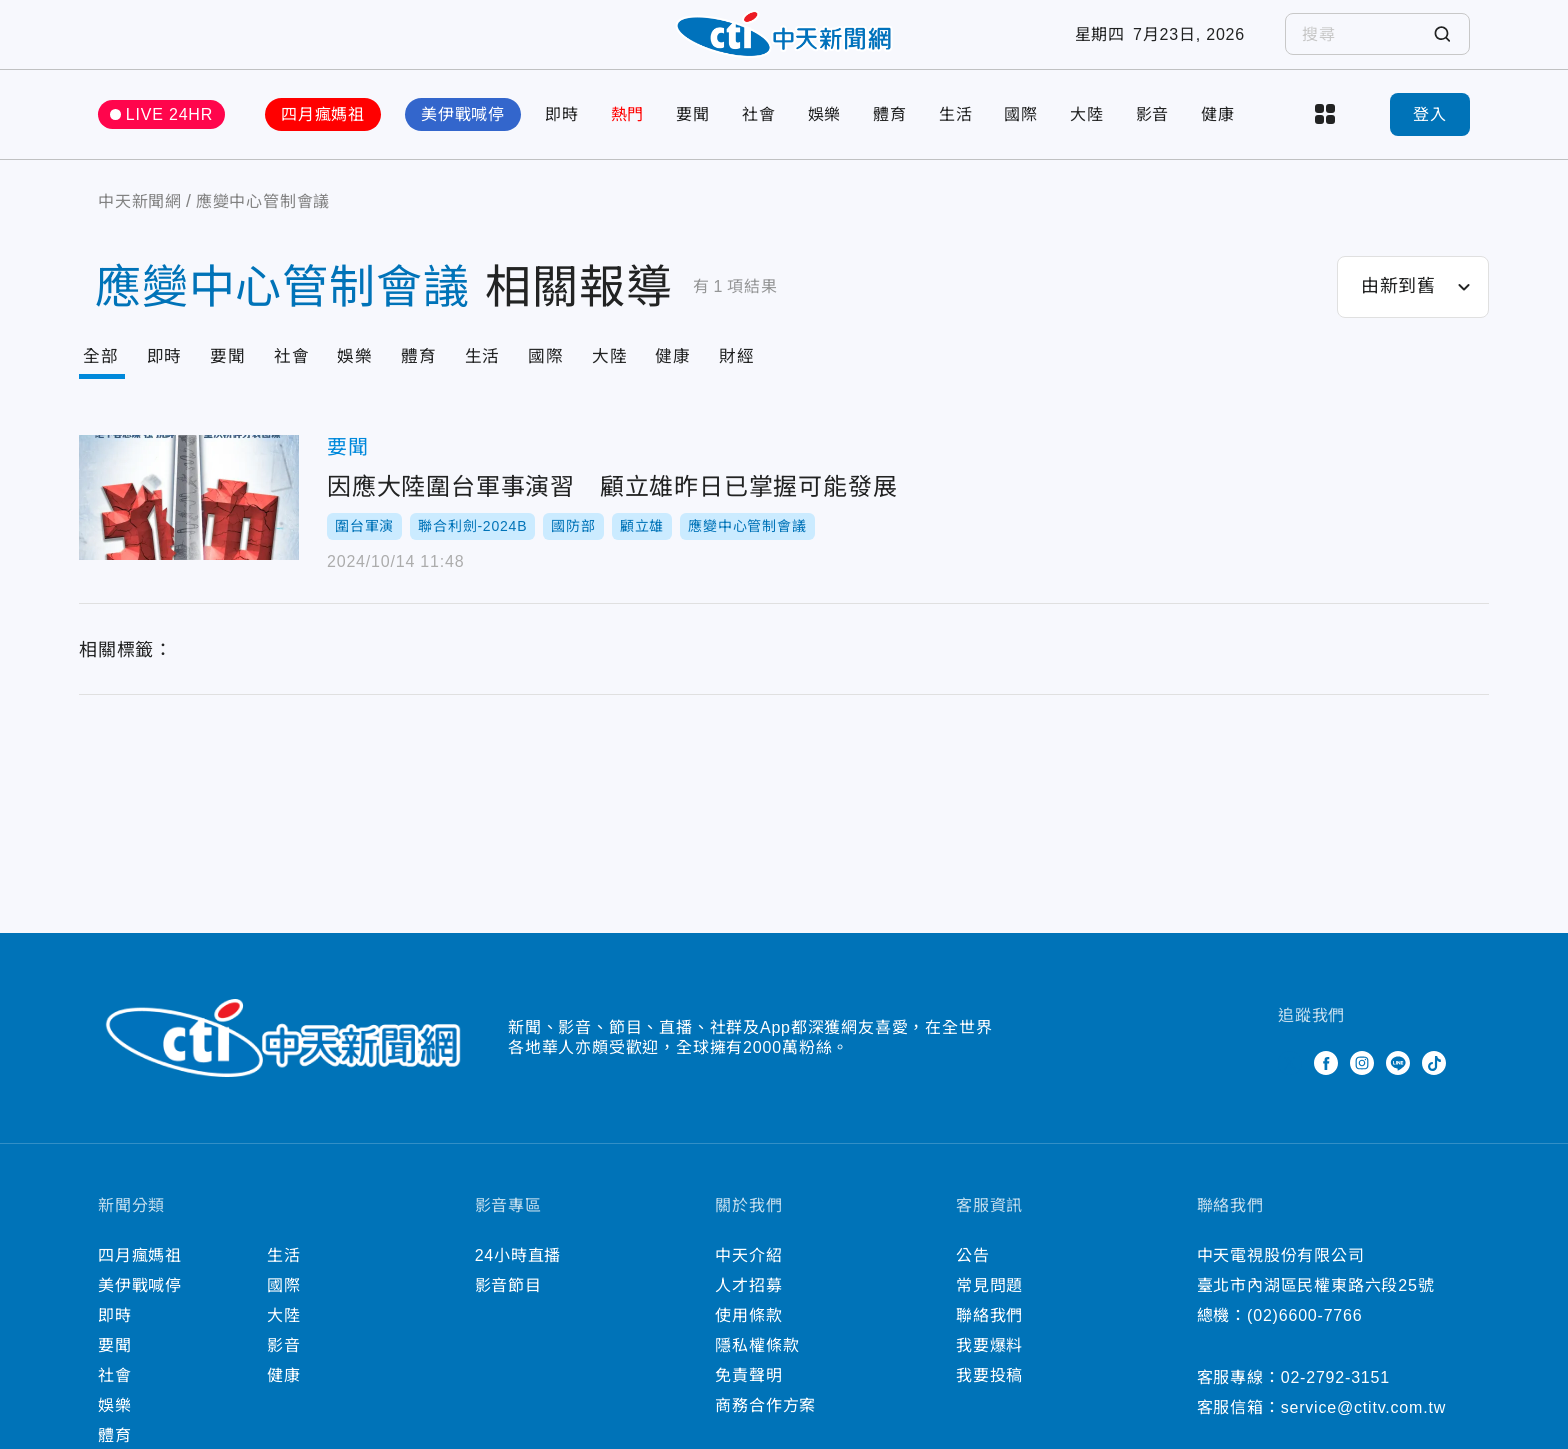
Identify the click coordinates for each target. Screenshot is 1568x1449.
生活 (956, 134)
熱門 (628, 134)
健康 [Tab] (692, 377)
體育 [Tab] (430, 377)
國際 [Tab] (561, 377)
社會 (759, 134)
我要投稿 (989, 1395)
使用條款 (748, 1335)
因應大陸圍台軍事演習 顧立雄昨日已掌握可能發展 (189, 519)
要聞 (693, 134)
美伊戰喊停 (463, 134)
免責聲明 (748, 1395)
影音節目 (508, 1305)
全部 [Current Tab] (102, 377)
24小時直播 (518, 1275)
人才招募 (748, 1305)
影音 (1153, 134)
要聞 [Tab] (233, 377)
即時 (562, 134)
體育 (890, 134)
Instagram (1362, 1083)
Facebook (1326, 1083)
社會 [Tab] (299, 377)
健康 (1218, 134)
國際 (1021, 134)
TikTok (1434, 1083)
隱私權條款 (757, 1365)
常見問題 (989, 1305)
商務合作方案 (765, 1425)
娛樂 (825, 134)
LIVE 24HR (169, 134)
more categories (1325, 135)
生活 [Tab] (496, 377)
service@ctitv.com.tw (1363, 1427)
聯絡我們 (989, 1335)
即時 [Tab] (168, 377)
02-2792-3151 (1335, 1397)
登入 (1430, 134)
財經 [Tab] (758, 377)
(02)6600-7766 (1304, 1335)
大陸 (1087, 134)
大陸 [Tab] (627, 377)
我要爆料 (989, 1365)
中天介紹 (748, 1275)
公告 (973, 1275)
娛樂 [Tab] (364, 377)
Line (1398, 1083)
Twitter (1290, 1083)
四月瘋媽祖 (323, 134)
